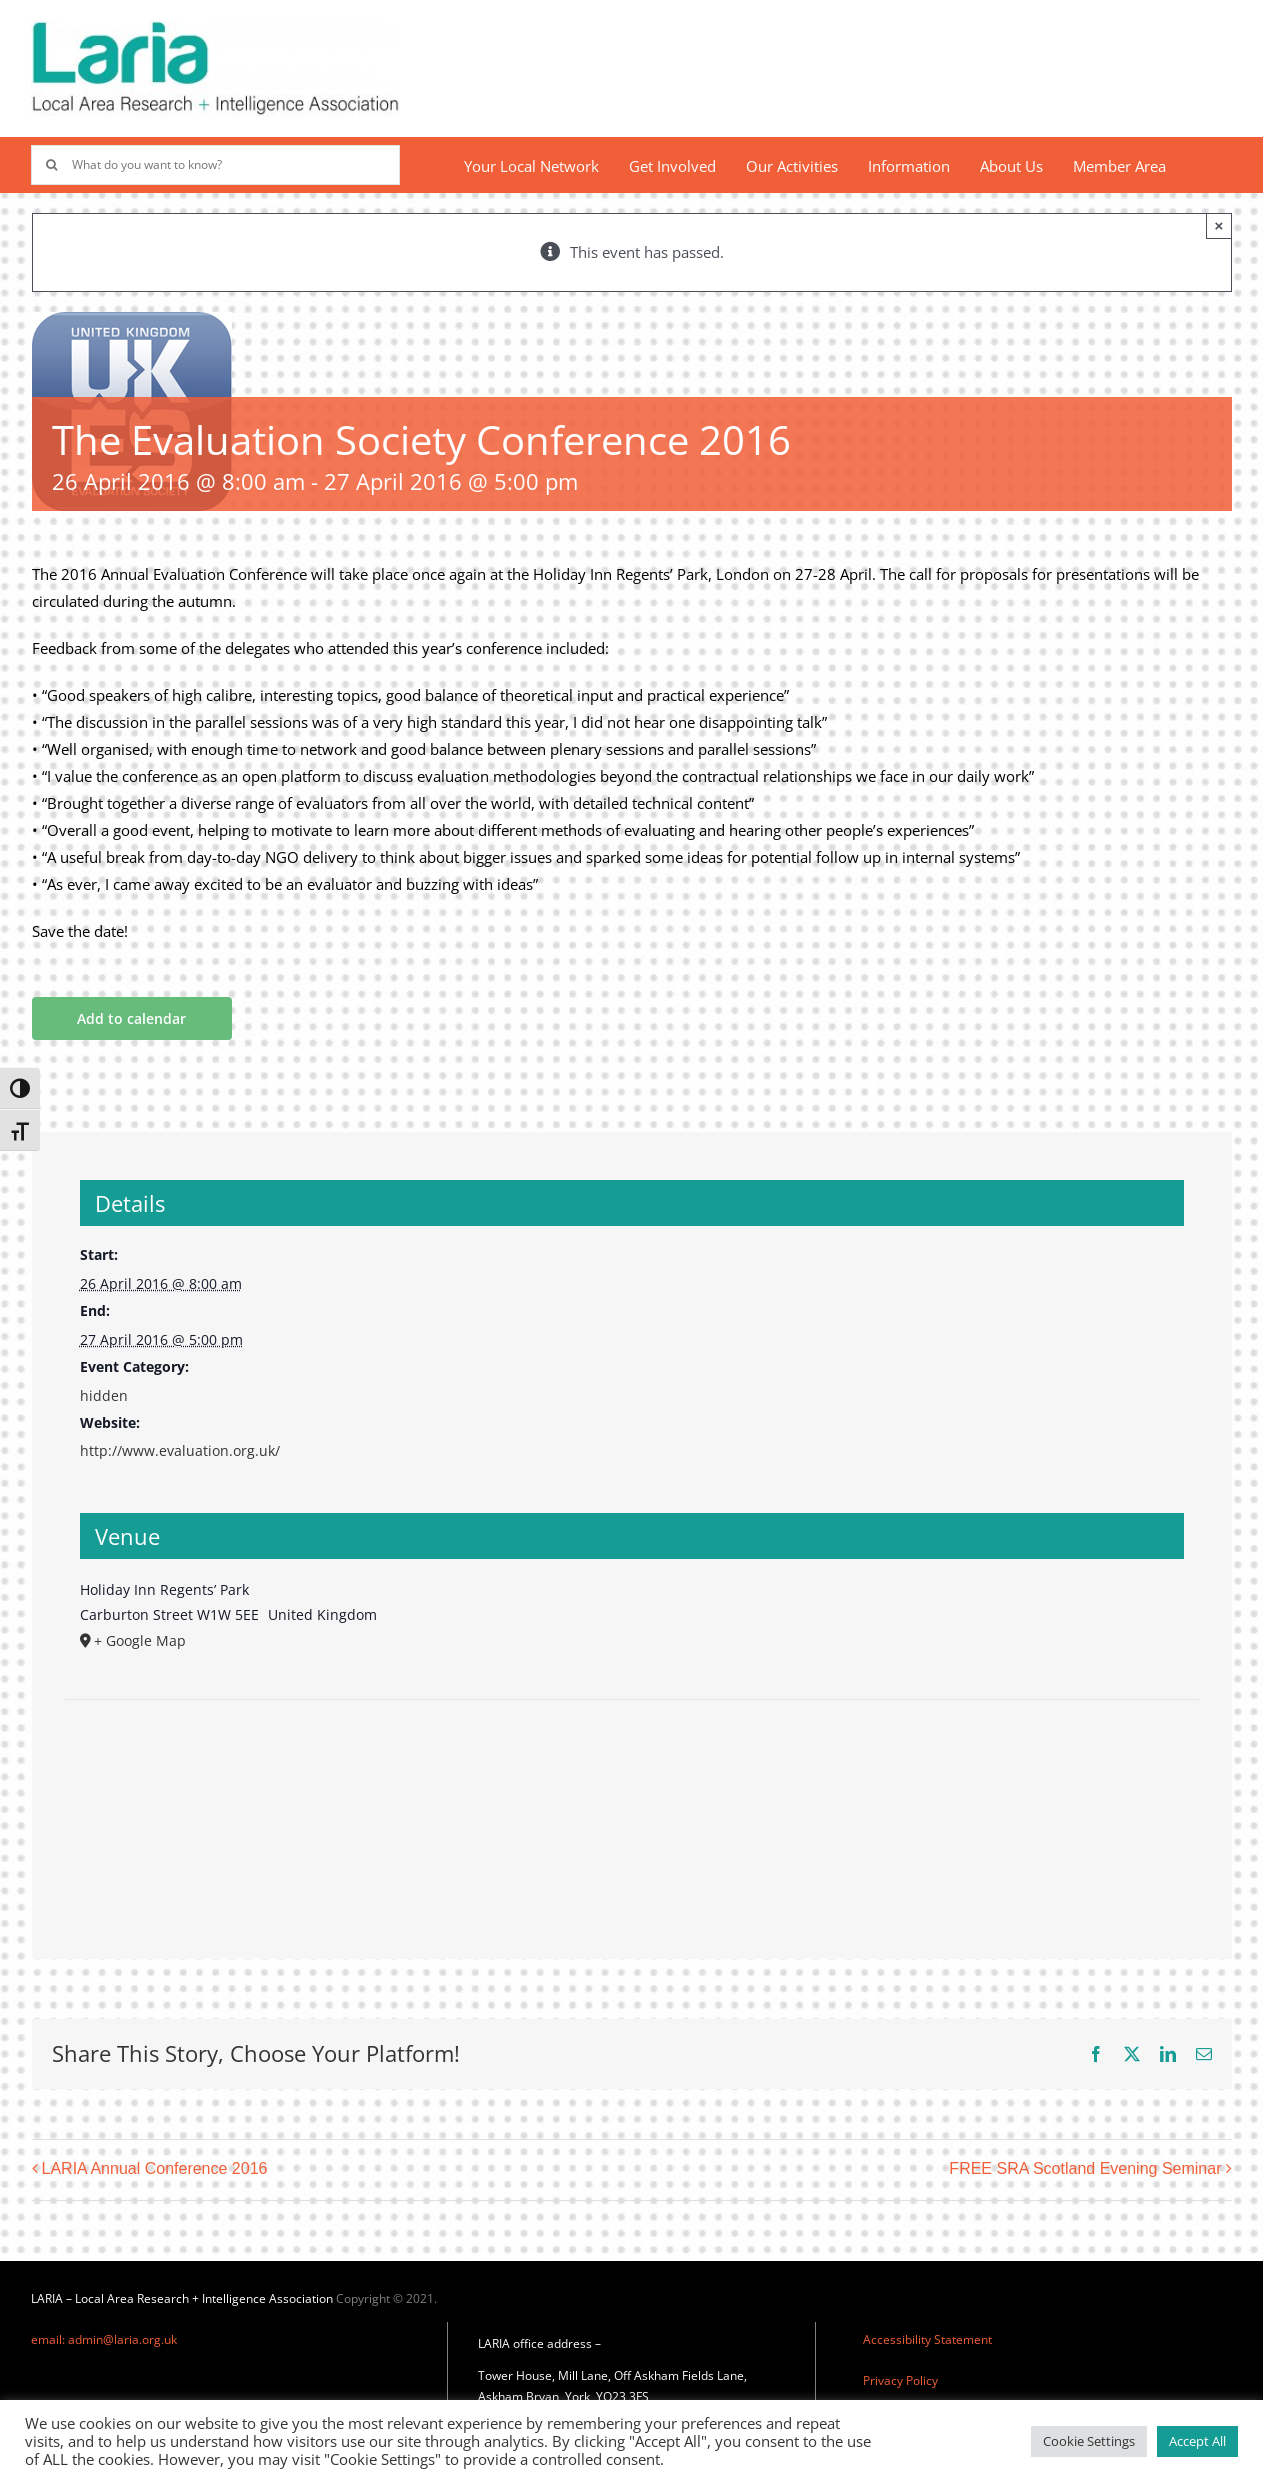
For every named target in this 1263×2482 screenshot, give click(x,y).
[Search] (51, 165)
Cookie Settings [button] (1089, 2441)
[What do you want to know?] (215, 165)
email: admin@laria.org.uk (104, 2339)
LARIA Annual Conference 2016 (155, 2169)
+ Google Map (140, 1640)
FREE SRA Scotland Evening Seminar (1085, 2169)
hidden (104, 1395)
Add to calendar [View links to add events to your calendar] (131, 1018)
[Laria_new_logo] (215, 27)
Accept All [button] (1197, 2441)
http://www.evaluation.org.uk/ (180, 1450)
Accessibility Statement (927, 2339)
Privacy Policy (900, 2380)
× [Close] (1219, 225)
